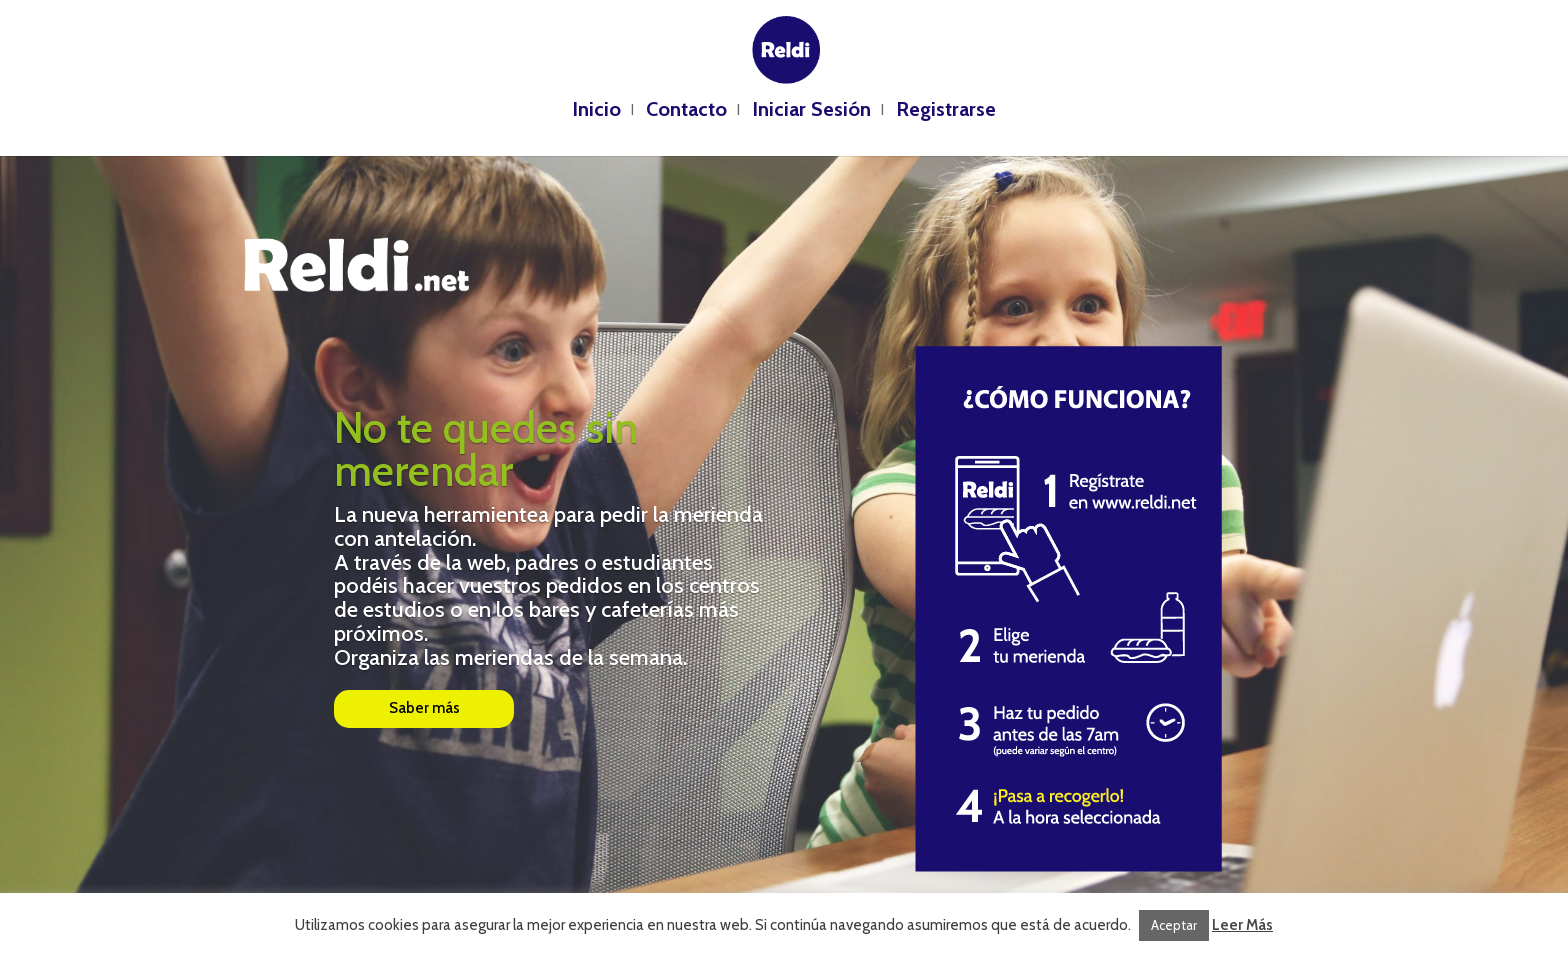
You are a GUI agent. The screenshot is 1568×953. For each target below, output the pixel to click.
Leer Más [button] (1242, 925)
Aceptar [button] (1174, 925)
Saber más (424, 708)
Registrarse (946, 111)
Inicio (596, 111)
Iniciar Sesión (811, 111)
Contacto (686, 111)
